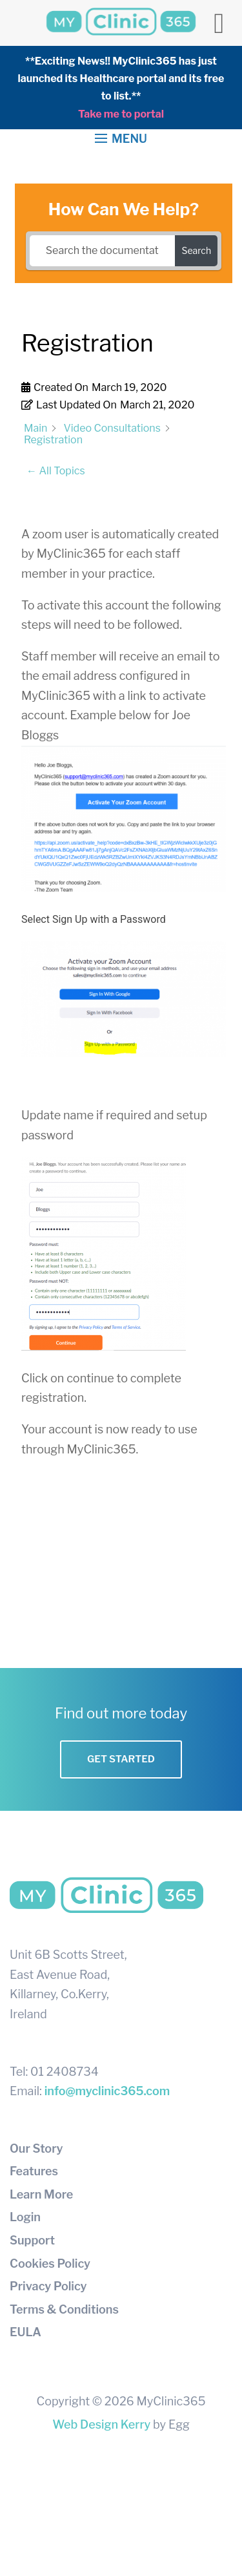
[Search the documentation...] (103, 250)
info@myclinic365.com (107, 2091)
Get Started (121, 1759)
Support (32, 2240)
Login (25, 2217)
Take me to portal (121, 114)
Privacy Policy (48, 2286)
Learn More (41, 2194)
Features (34, 2171)
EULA (25, 2332)
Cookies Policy (50, 2263)
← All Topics (55, 471)
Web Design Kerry (101, 2424)
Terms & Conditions (64, 2309)
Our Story (36, 2148)
